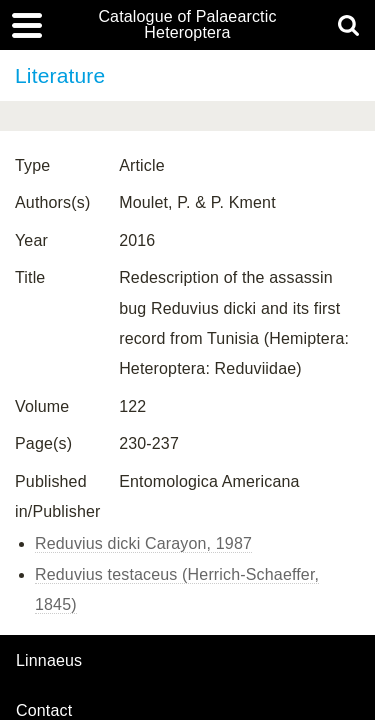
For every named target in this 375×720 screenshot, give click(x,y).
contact (44, 710)
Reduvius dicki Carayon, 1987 (143, 543)
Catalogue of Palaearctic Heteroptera (187, 25)
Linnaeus (49, 661)
